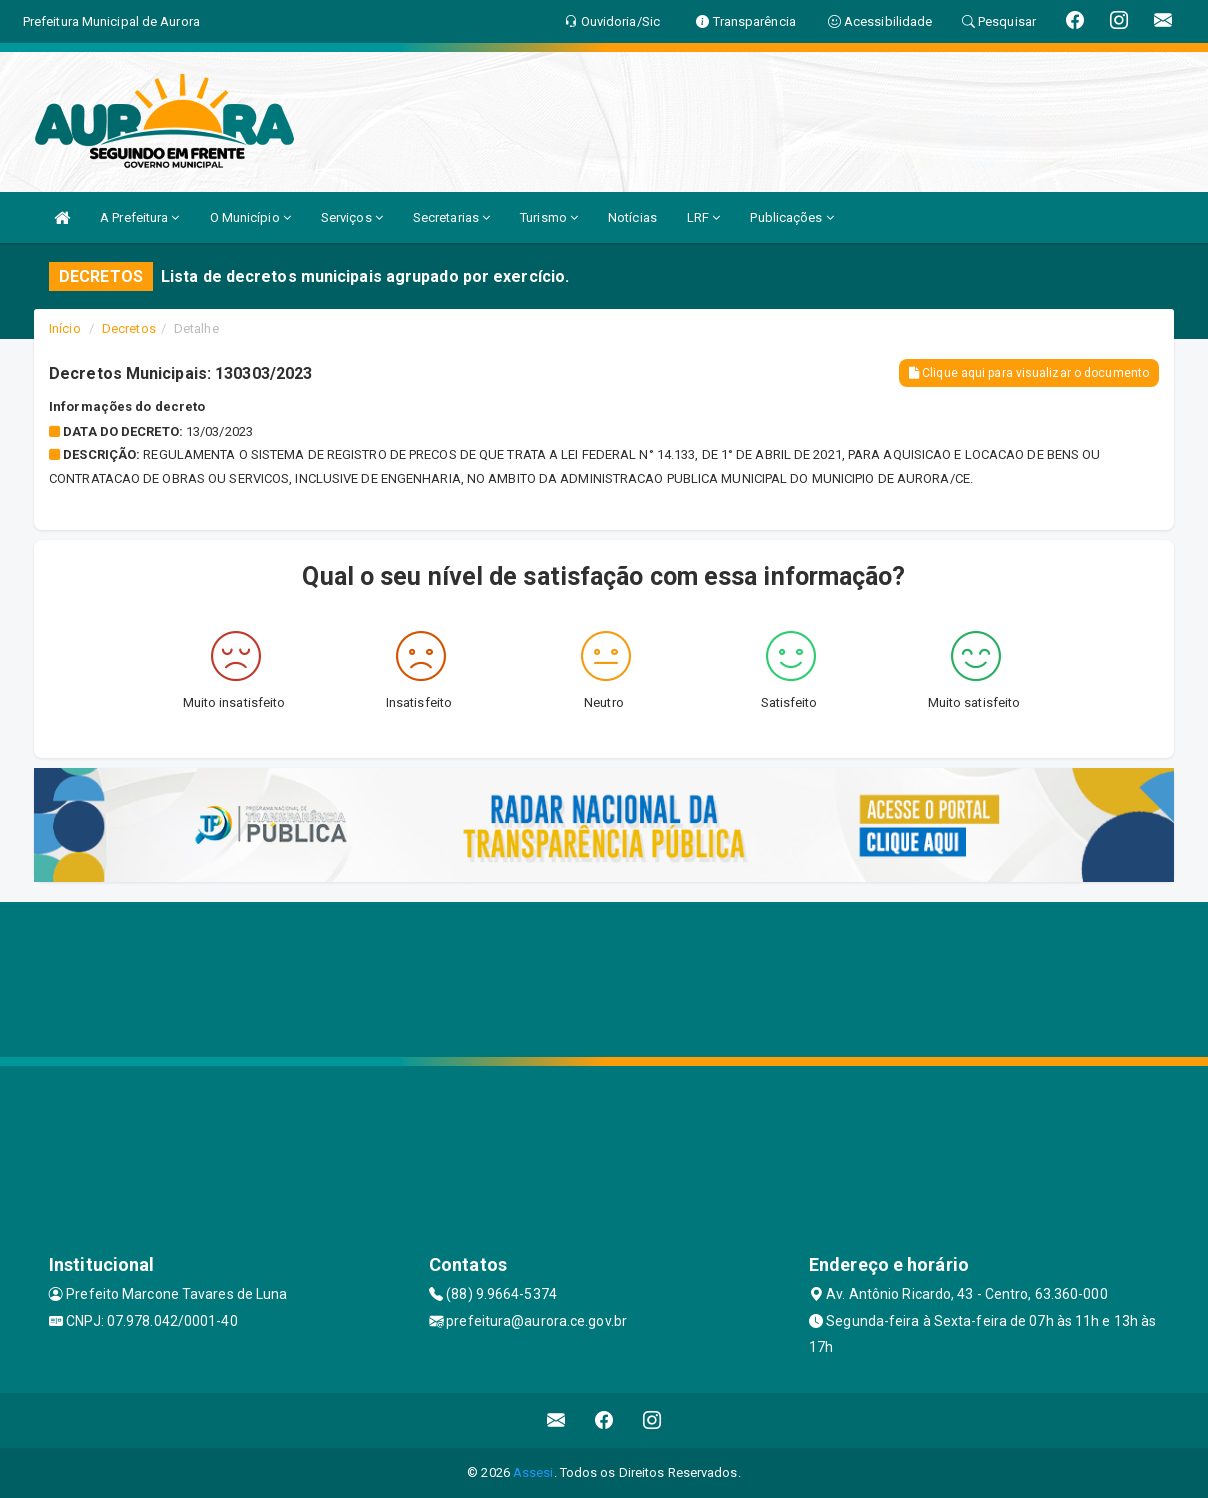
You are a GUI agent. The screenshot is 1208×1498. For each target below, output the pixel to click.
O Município (250, 217)
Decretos (129, 328)
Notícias (632, 217)
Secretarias (451, 217)
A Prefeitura (139, 217)
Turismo (549, 217)
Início (65, 328)
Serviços (352, 217)
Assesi (533, 1472)
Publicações (791, 217)
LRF (704, 217)
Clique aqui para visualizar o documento (1029, 373)
